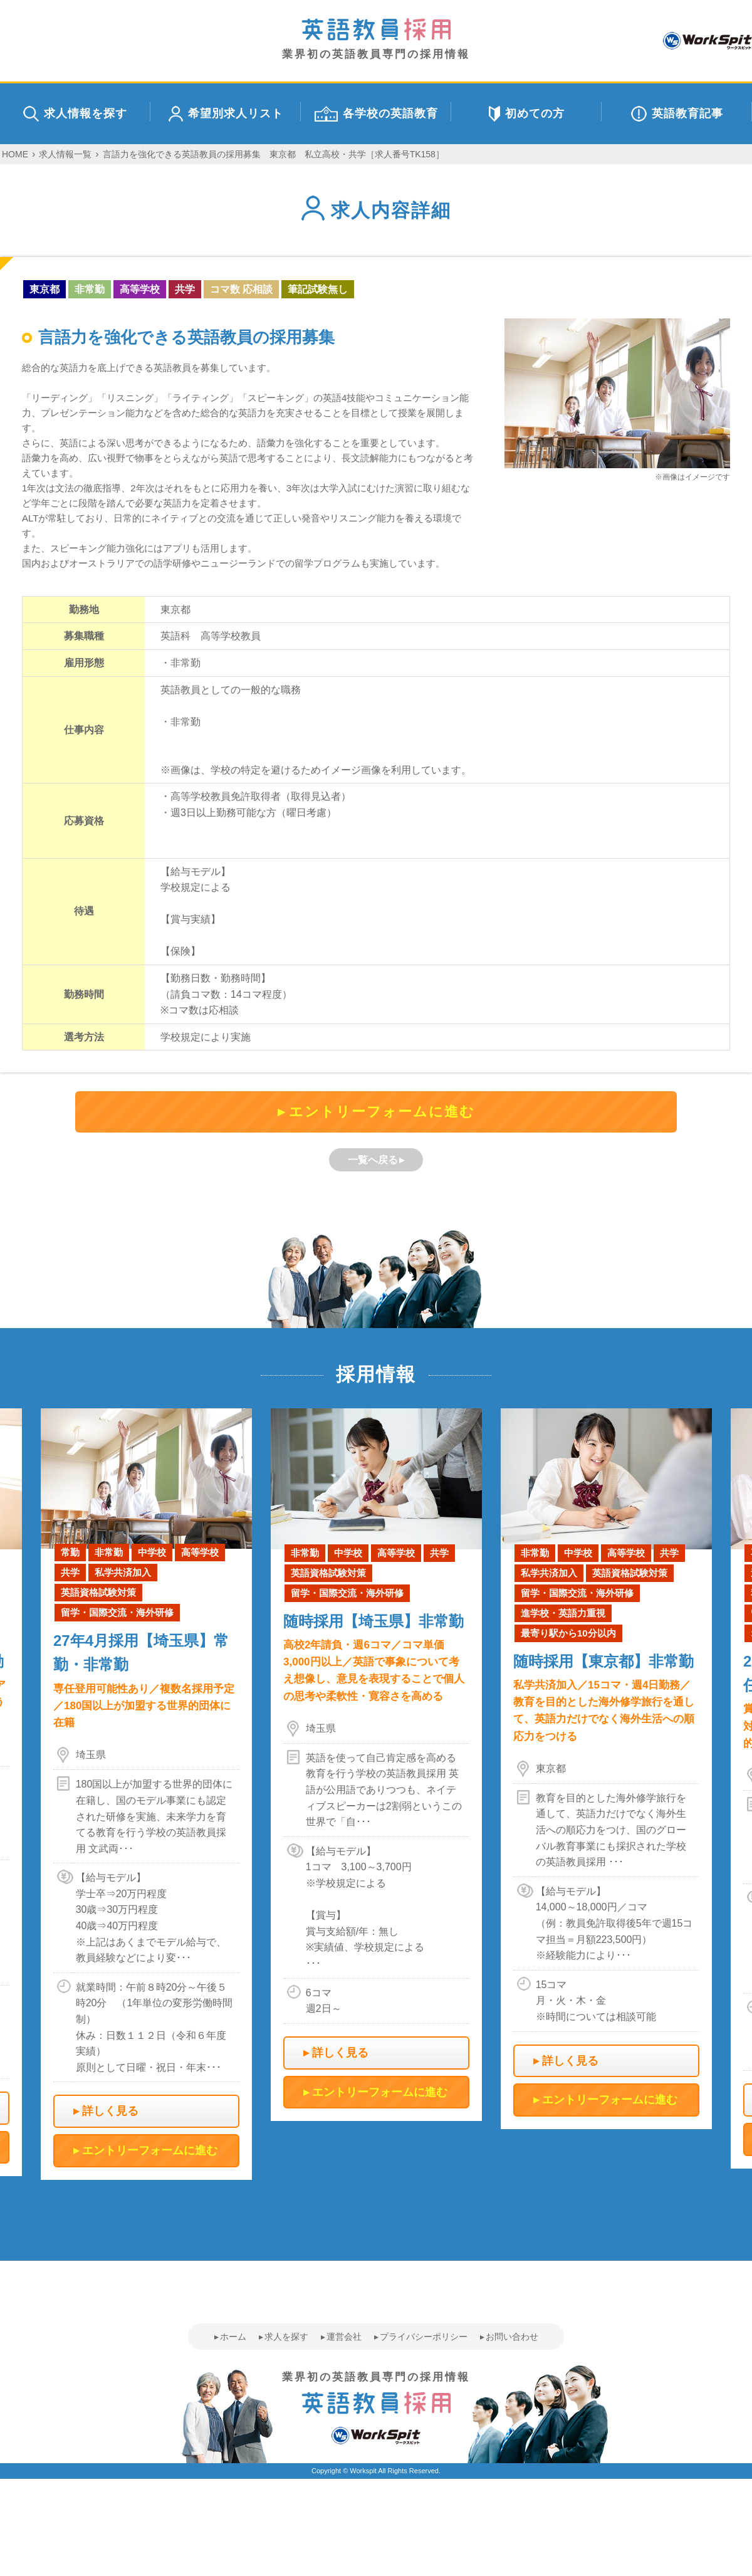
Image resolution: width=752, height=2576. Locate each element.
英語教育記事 (677, 114)
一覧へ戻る (373, 1159)
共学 (185, 289)
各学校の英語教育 (376, 114)
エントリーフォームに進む (382, 1111)
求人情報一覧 (65, 154)
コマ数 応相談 (241, 289)
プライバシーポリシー (423, 2337)
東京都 (44, 289)
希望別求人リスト (226, 114)
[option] (376, 1764)
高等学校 (140, 289)
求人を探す (286, 2337)
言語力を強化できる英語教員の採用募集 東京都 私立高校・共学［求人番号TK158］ (273, 154)
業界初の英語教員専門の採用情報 (376, 39)
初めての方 (527, 114)
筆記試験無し (318, 289)
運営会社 (344, 2337)
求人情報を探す (75, 114)
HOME (15, 154)
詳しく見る (110, 2111)
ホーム (233, 2337)
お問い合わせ (512, 2337)
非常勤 (90, 289)
